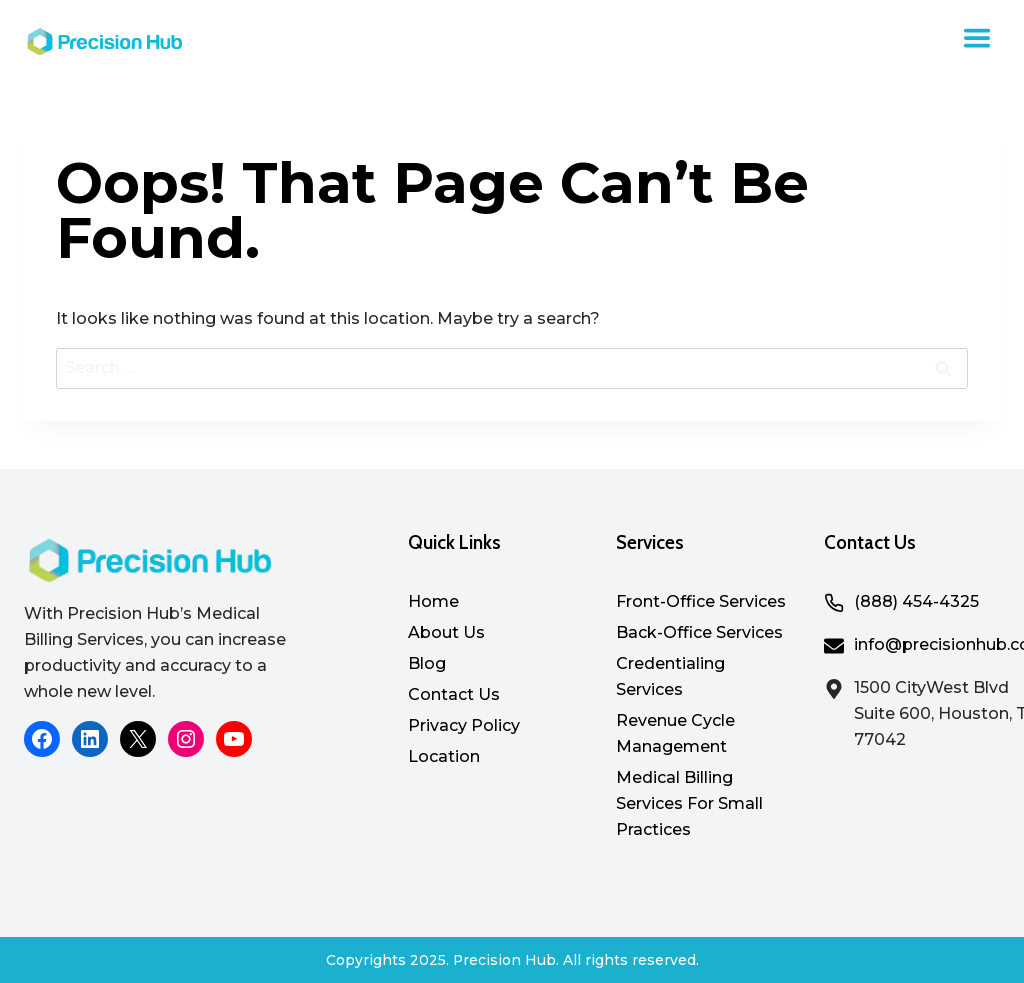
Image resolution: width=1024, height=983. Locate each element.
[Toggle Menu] (977, 38)
